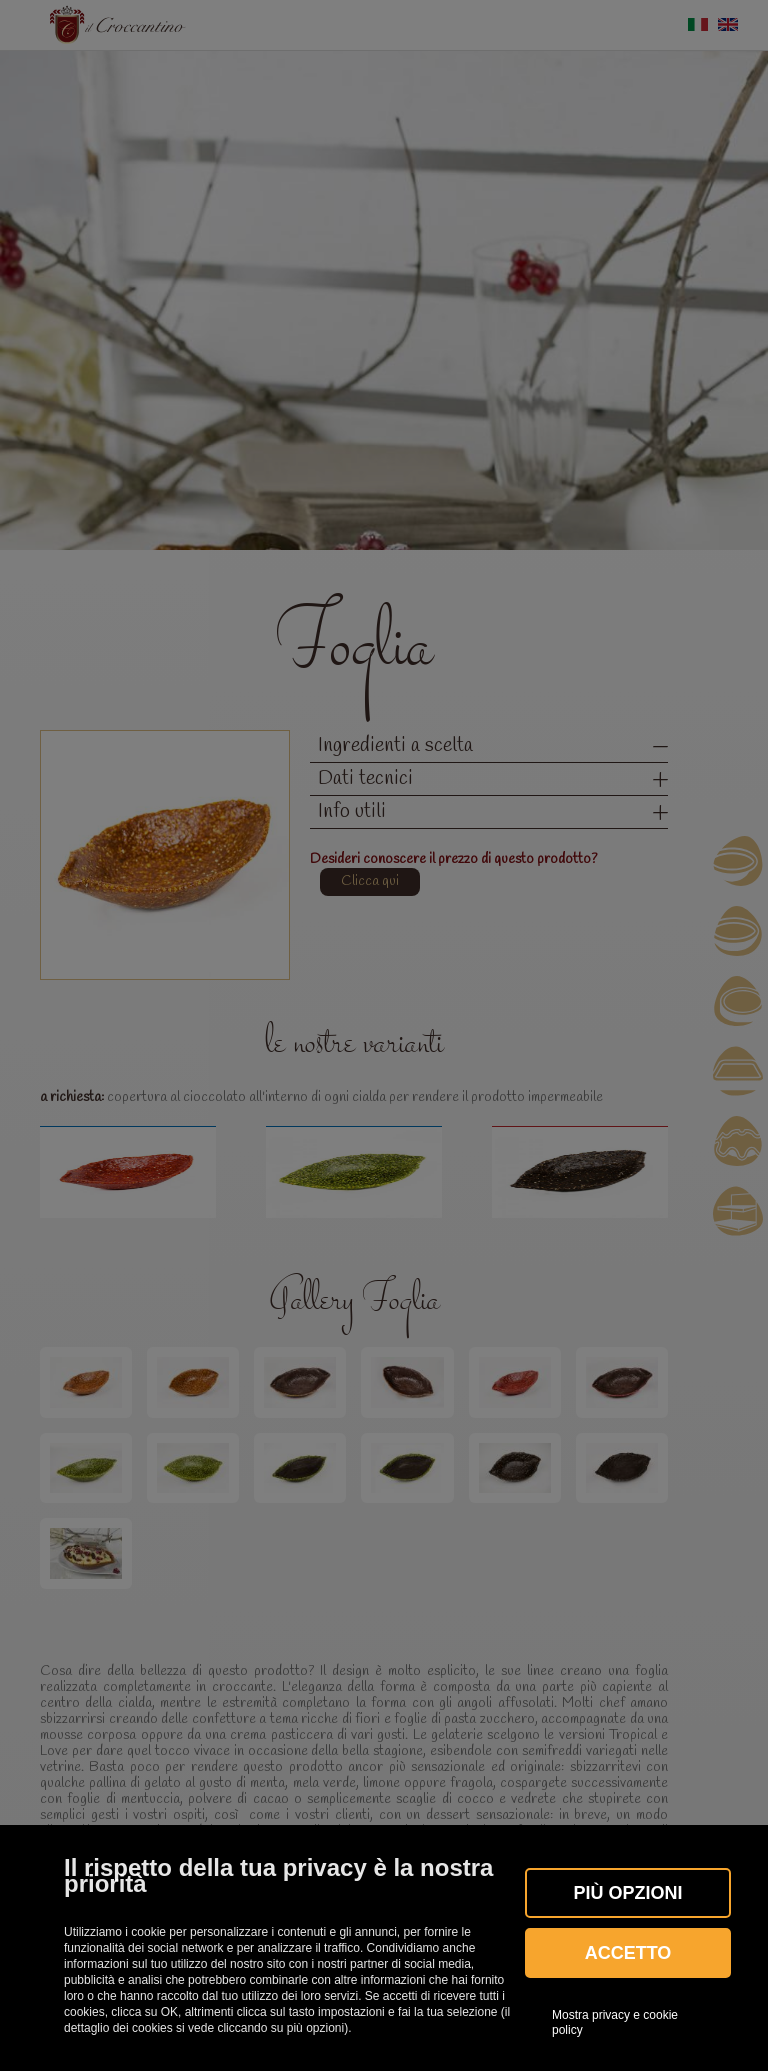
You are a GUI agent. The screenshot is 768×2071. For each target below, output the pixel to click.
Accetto (628, 1953)
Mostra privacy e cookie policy (615, 2022)
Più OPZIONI (627, 1893)
